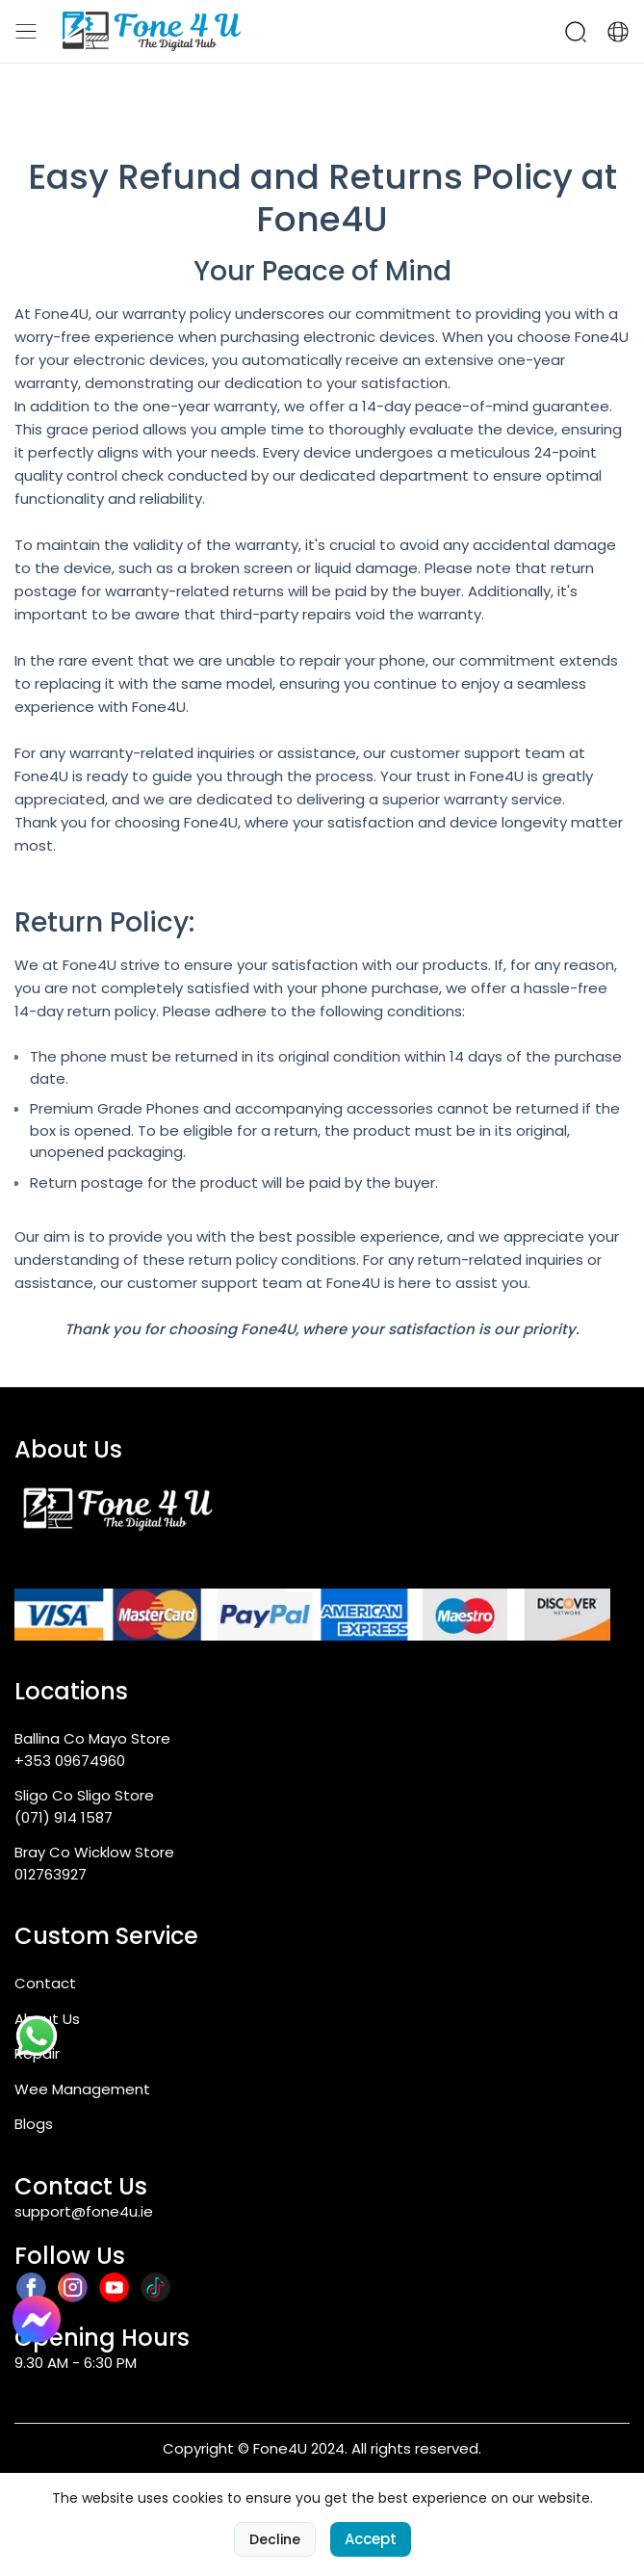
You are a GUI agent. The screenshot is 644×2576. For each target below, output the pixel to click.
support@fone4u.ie (83, 2211)
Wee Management (82, 2089)
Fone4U (322, 219)
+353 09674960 (69, 1760)
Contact (45, 1983)
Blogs (33, 2124)
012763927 (50, 1874)
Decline (274, 2539)
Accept (371, 2539)
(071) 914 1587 (63, 1817)
